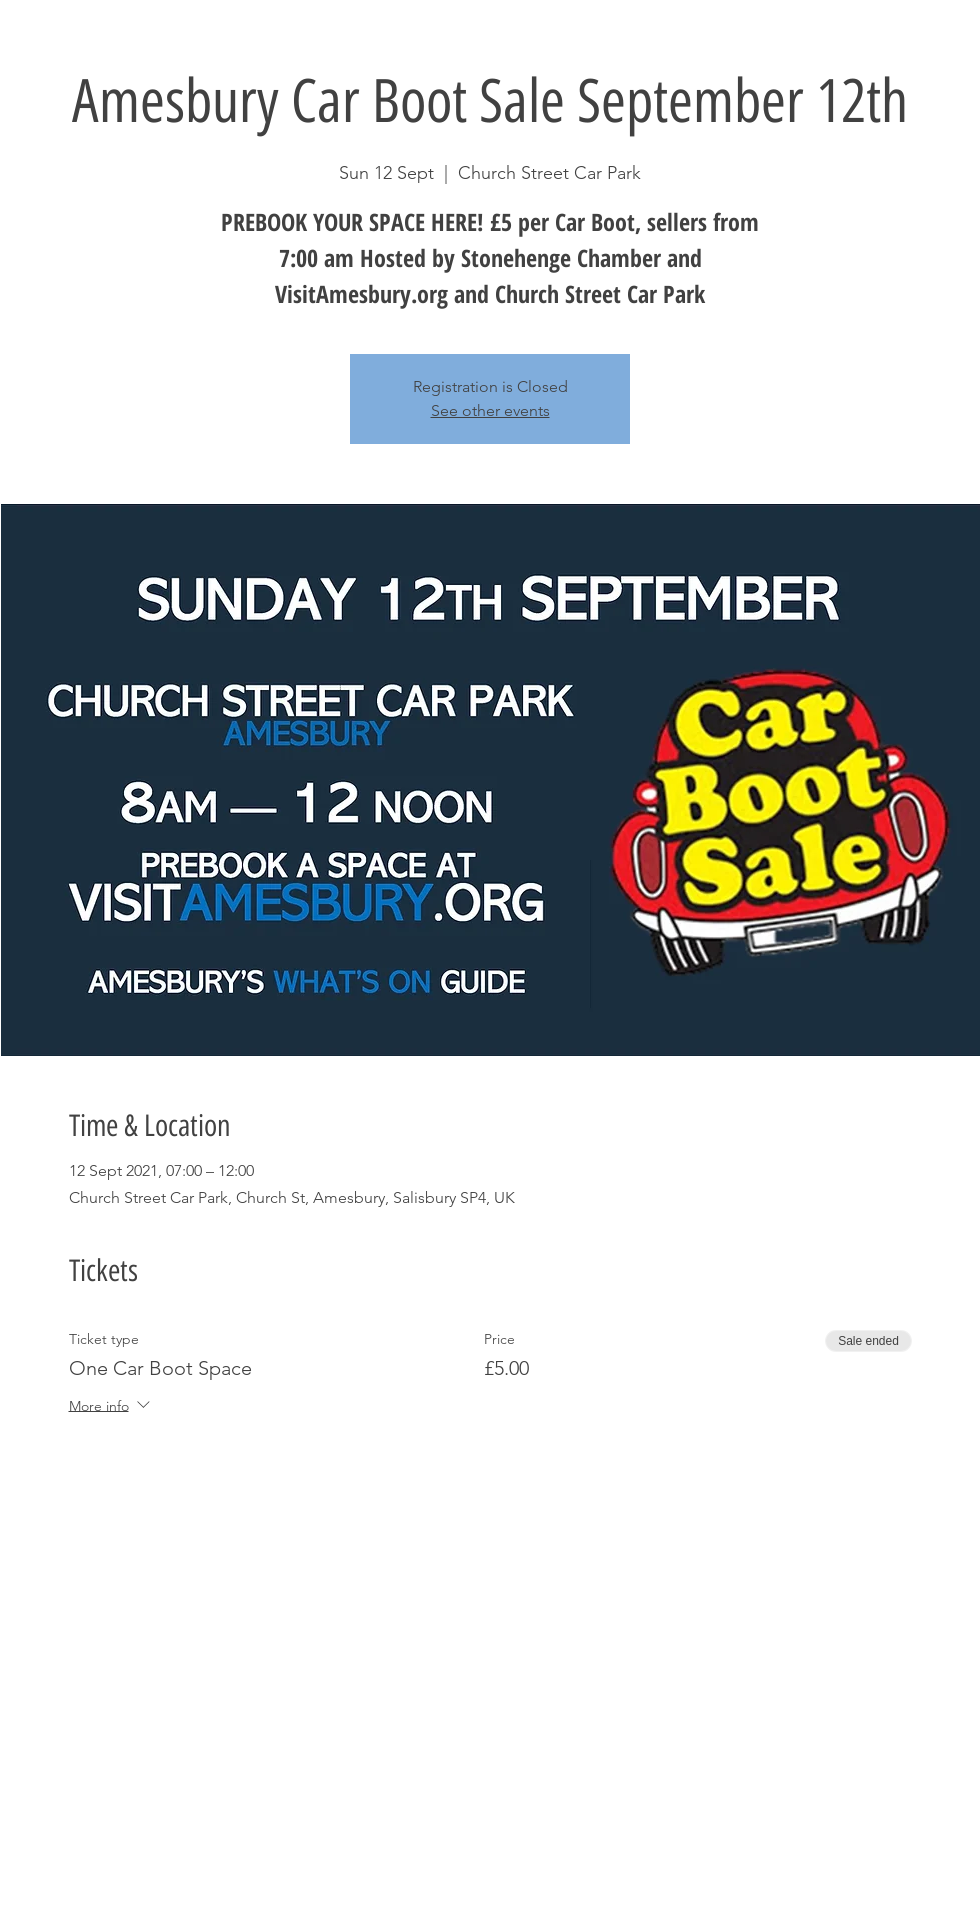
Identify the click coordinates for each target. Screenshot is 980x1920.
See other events (490, 410)
